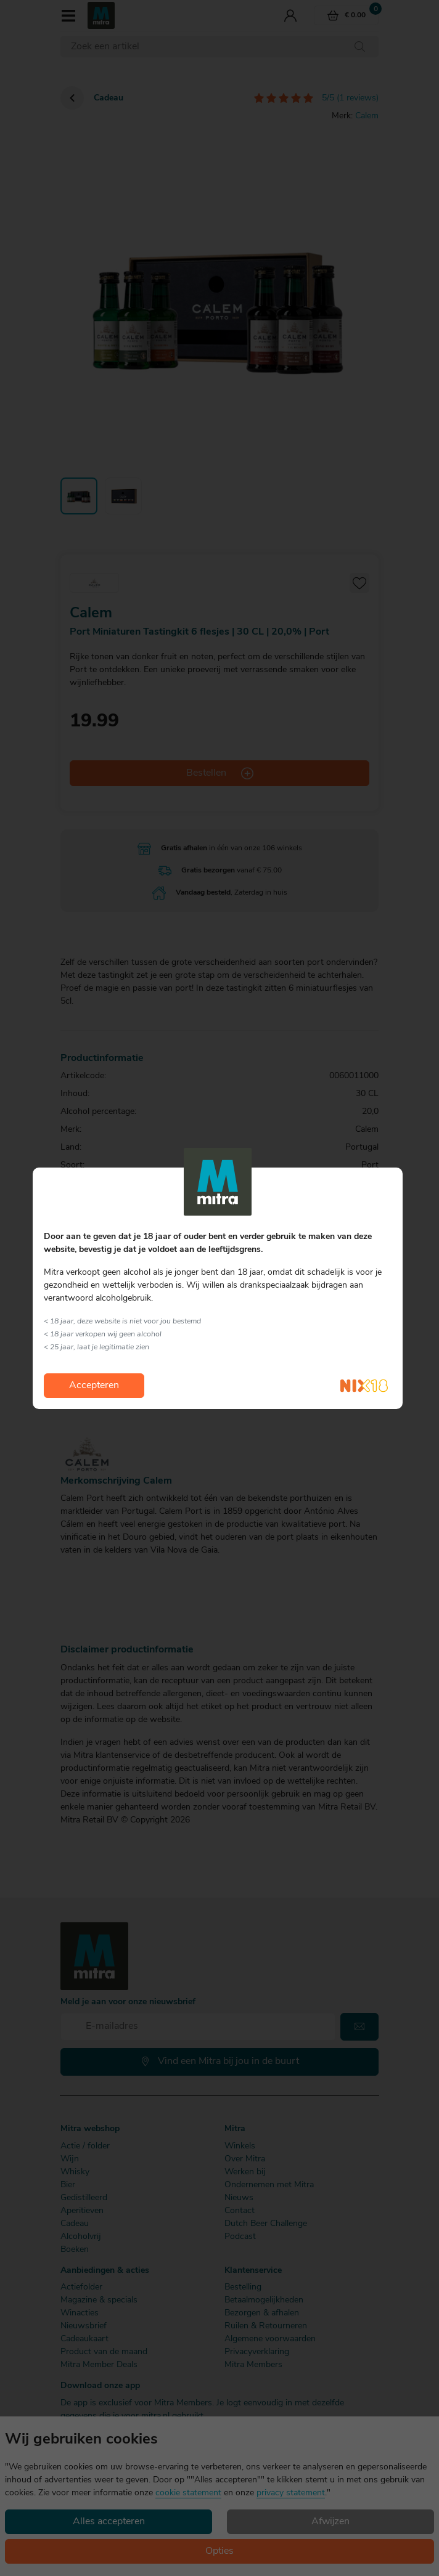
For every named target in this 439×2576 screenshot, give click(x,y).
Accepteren (94, 1386)
